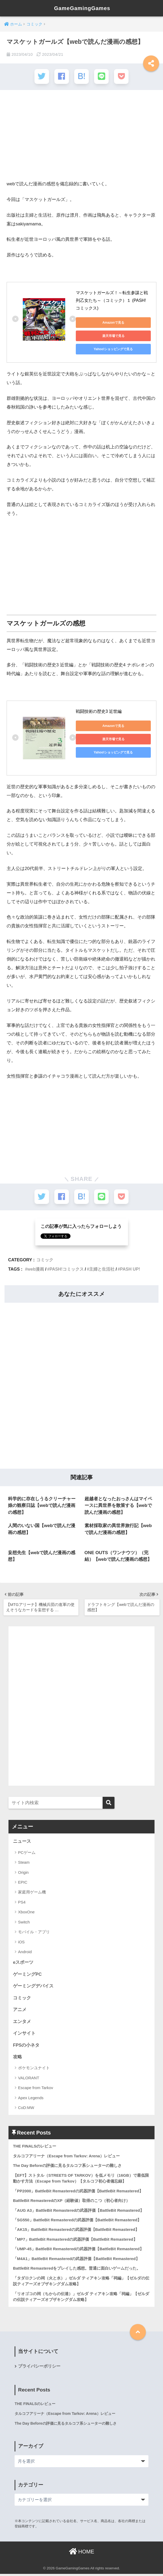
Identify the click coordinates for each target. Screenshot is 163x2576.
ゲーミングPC (27, 1974)
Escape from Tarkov (35, 2088)
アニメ (20, 2010)
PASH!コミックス (67, 1268)
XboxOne (26, 1912)
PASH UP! (130, 1268)
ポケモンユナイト (34, 2069)
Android (25, 1952)
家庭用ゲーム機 (32, 1892)
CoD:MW (26, 2108)
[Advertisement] (81, 137)
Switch (24, 1922)
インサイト (24, 2033)
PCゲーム (27, 1852)
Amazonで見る (113, 322)
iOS (21, 1942)
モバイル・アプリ (34, 1932)
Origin (23, 1872)
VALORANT (28, 2078)
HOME (81, 2553)
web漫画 (35, 1268)
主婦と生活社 (102, 1268)
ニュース (22, 1841)
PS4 (21, 1902)
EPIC (22, 1882)
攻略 (17, 2057)
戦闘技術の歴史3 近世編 (99, 711)
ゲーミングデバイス (33, 1986)
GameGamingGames (82, 8)
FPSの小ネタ (26, 2045)
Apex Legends (30, 2098)
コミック (44, 1259)
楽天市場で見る (113, 335)
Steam (23, 1862)
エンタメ (22, 2022)
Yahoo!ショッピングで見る (113, 349)
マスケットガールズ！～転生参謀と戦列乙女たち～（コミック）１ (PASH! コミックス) (112, 300)
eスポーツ (23, 1962)
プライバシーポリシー (39, 2368)
